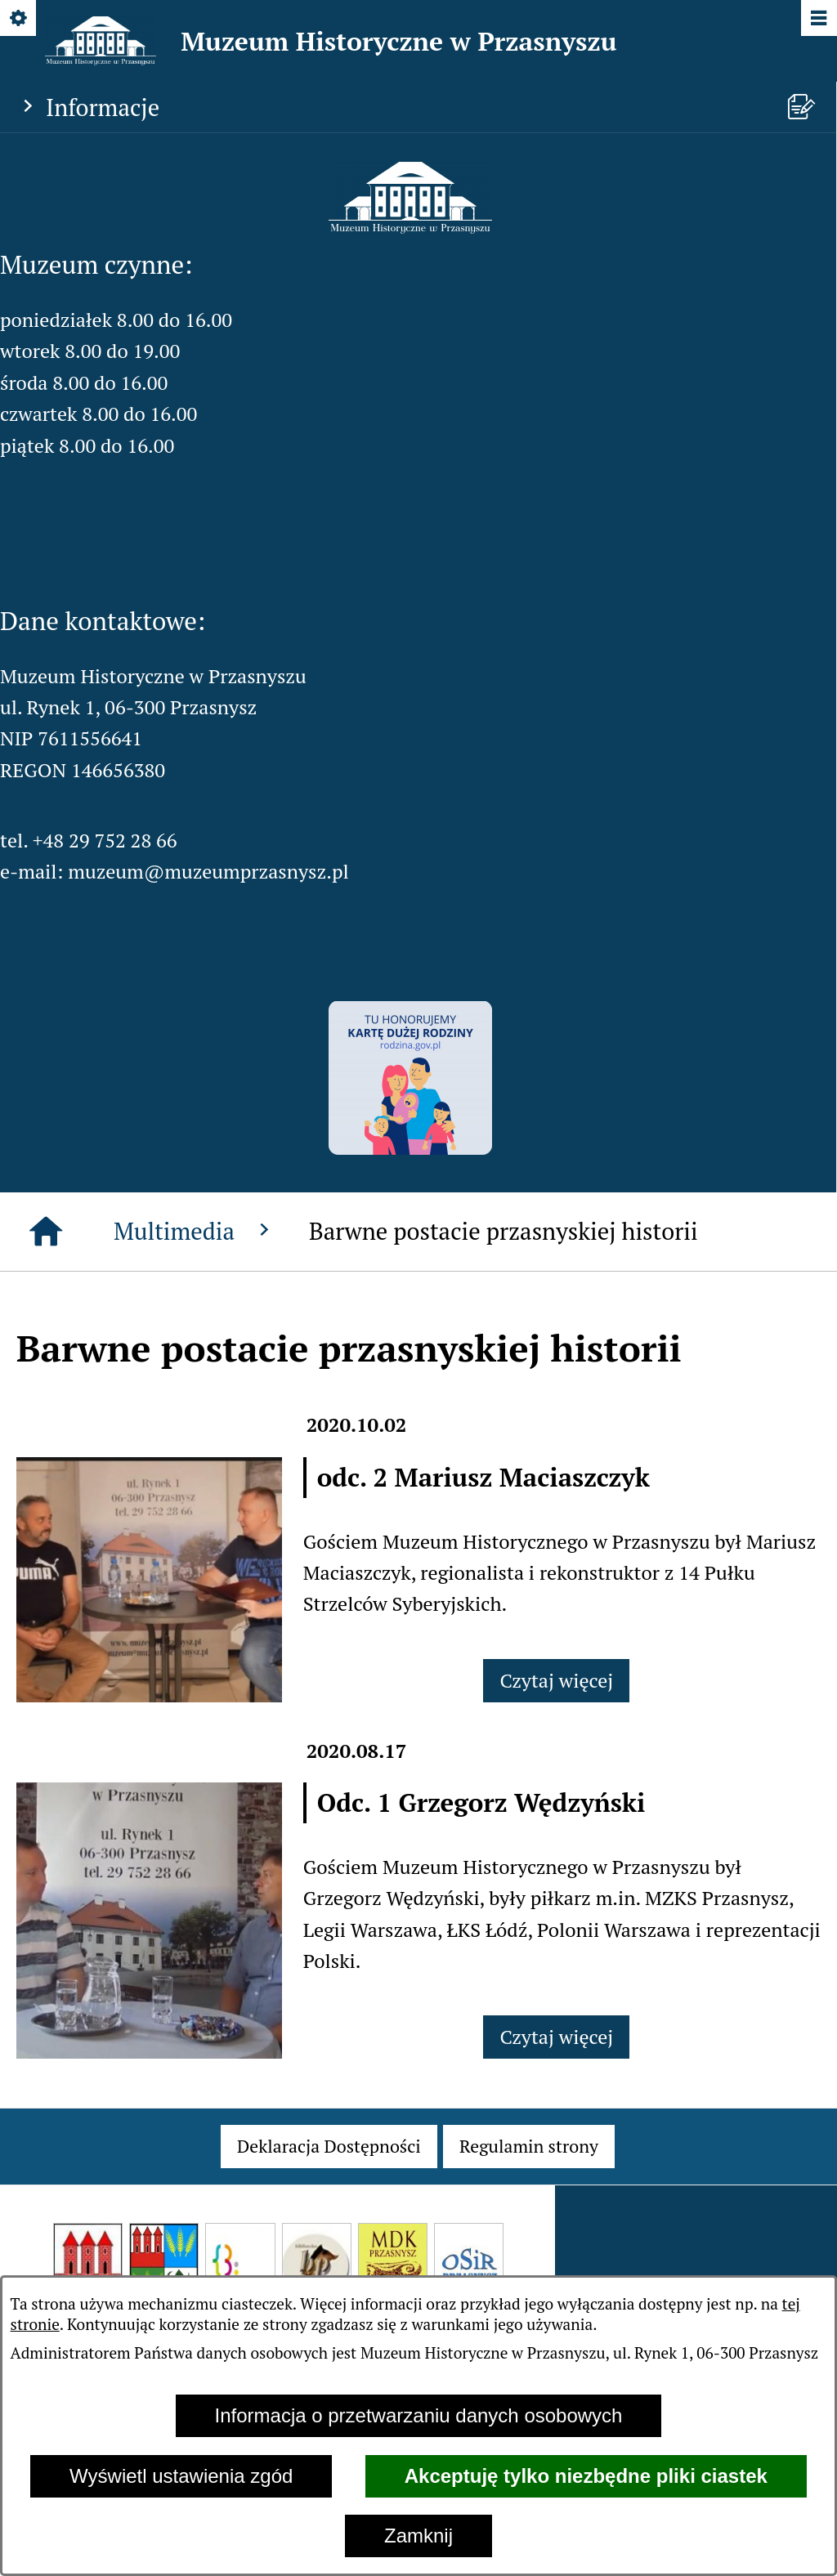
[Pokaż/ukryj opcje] (19, 19)
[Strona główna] (46, 1231)
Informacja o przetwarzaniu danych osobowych (419, 2415)
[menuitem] (329, 2146)
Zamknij (418, 2536)
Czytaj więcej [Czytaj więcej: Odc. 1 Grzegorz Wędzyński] (556, 2037)
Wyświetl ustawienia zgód (181, 2476)
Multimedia (195, 1230)
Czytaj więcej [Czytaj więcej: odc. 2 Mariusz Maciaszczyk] (556, 1680)
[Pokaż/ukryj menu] (818, 19)
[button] (410, 226)
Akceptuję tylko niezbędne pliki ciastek (586, 2476)
